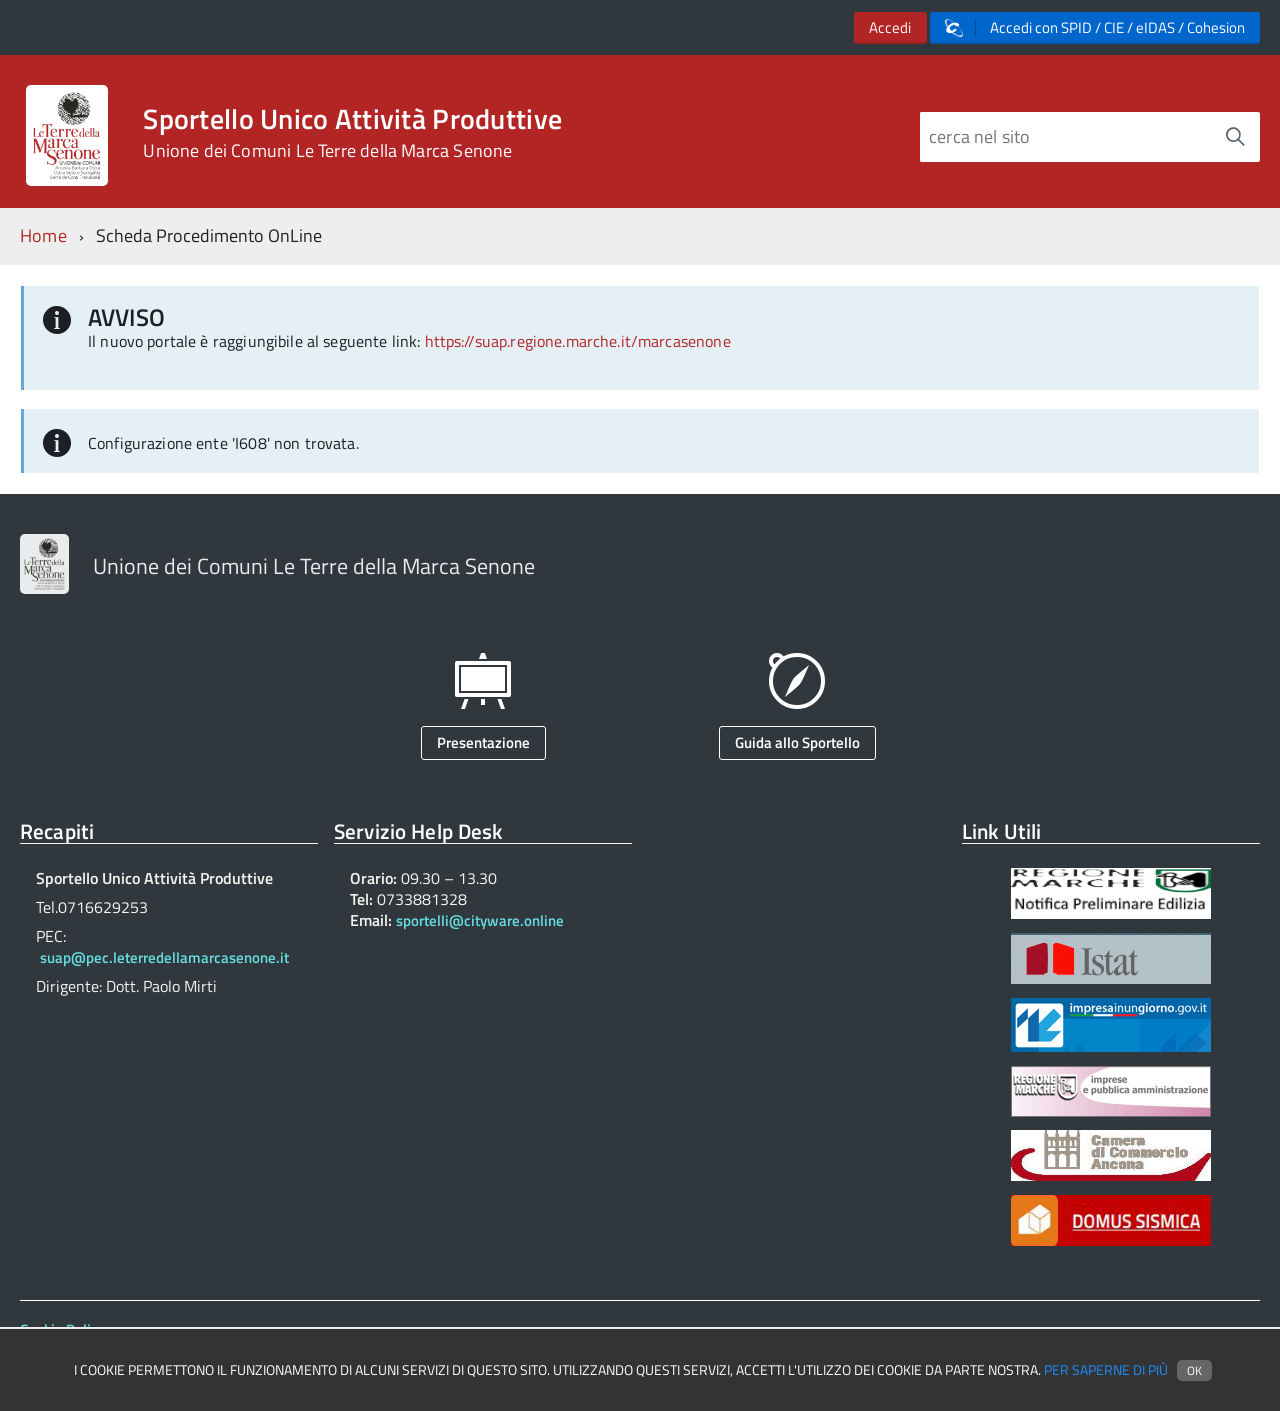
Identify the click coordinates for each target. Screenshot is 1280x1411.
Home (43, 235)
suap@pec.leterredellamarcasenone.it (164, 957)
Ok (1194, 1370)
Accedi (890, 27)
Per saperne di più (1106, 1370)
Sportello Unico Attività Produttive (352, 133)
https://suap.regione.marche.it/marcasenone (578, 341)
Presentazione (483, 742)
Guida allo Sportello (797, 742)
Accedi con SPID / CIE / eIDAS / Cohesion (1095, 27)
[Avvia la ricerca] (1235, 137)
